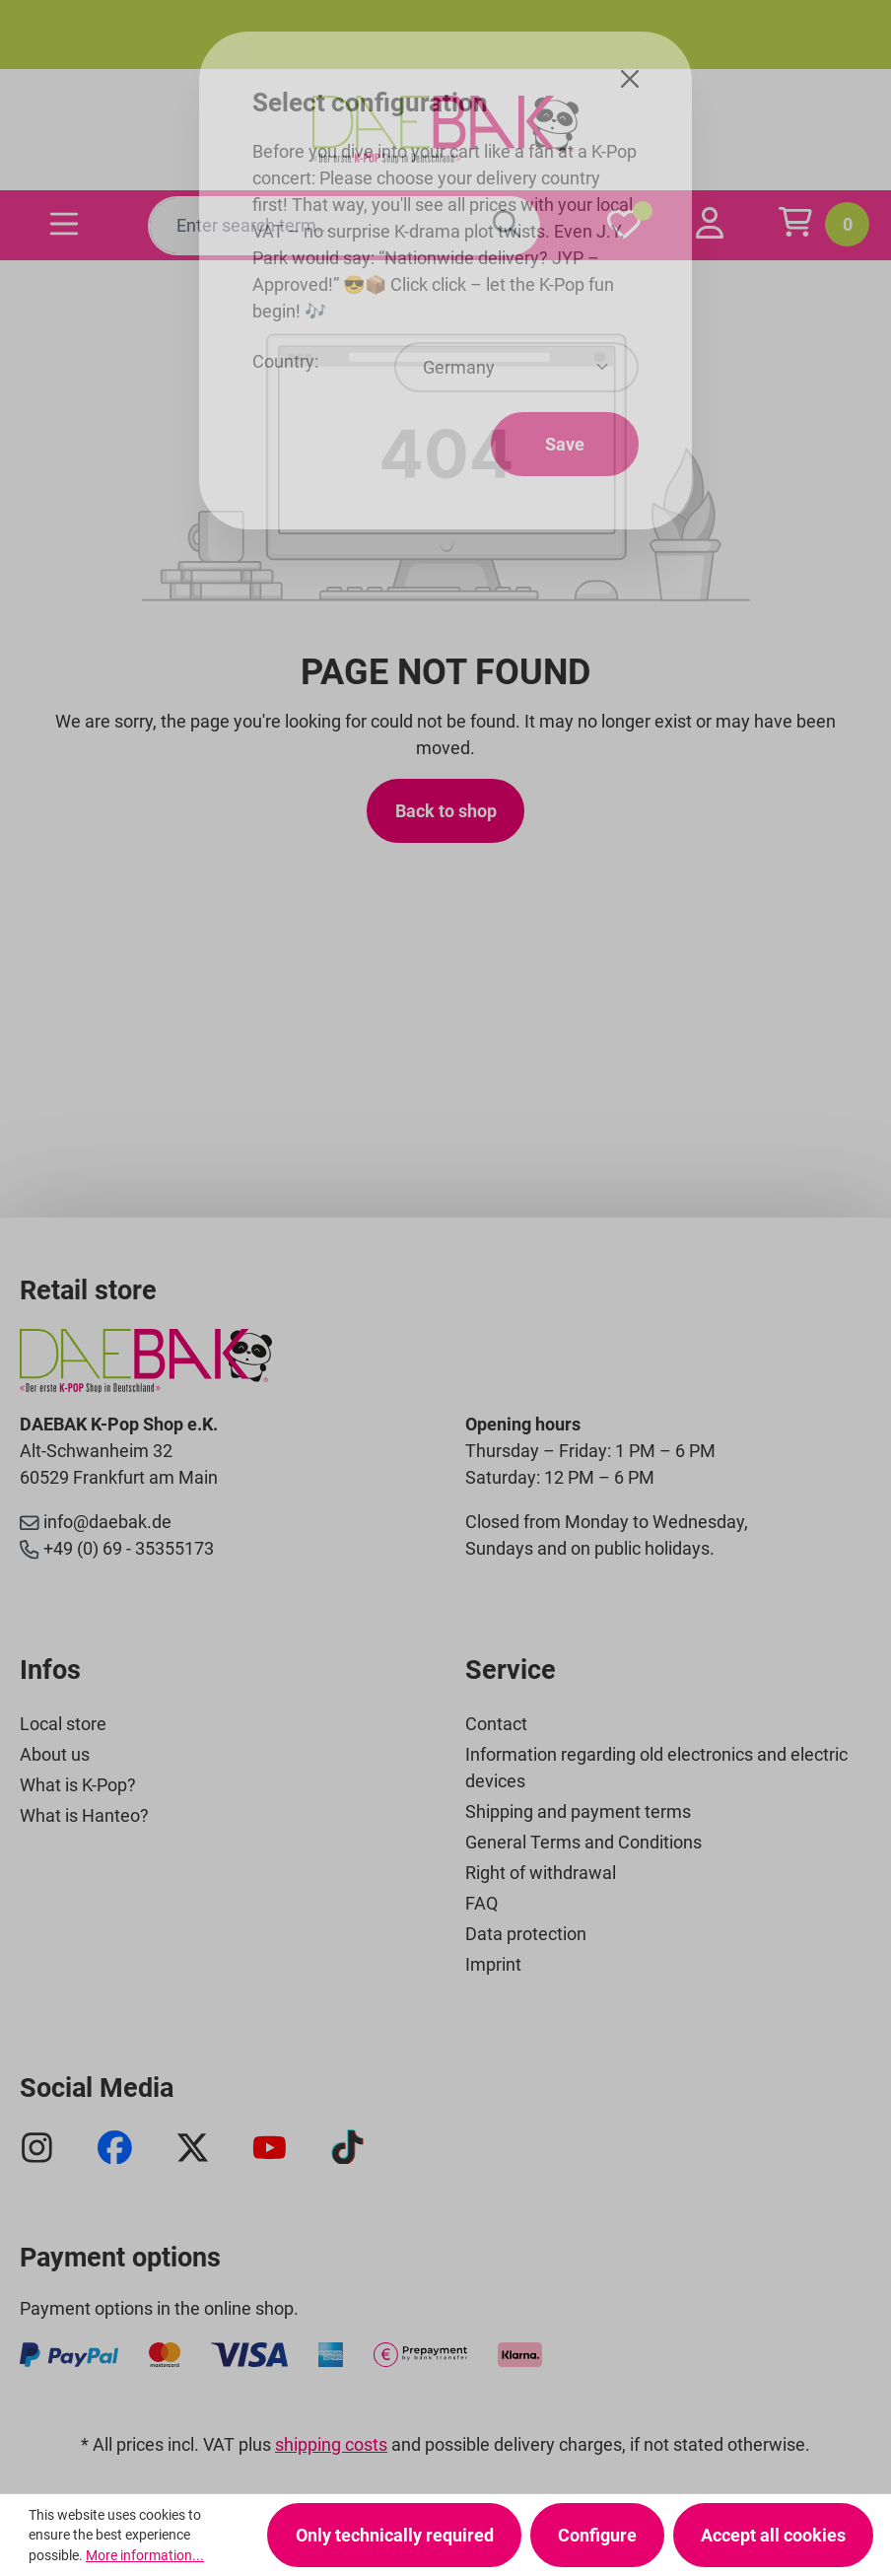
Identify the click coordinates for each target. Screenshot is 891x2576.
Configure (597, 2535)
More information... (145, 2555)
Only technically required (395, 2535)
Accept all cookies (773, 2535)
